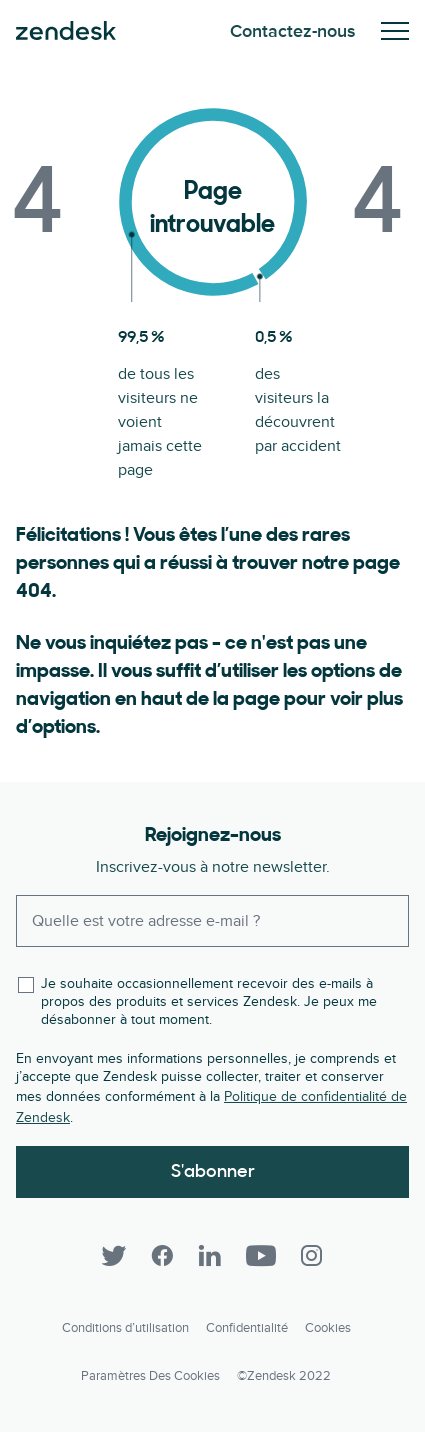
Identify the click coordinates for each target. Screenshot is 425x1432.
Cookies (328, 1328)
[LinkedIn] (210, 1256)
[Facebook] (162, 1256)
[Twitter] (114, 1256)
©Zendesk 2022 (284, 1376)
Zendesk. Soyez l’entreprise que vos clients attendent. (66, 31)
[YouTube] (261, 1256)
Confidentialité (247, 1328)
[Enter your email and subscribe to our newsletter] (212, 921)
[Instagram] (312, 1256)
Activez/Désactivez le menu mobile (395, 31)
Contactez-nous (293, 31)
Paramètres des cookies (150, 1376)
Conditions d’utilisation (125, 1328)
